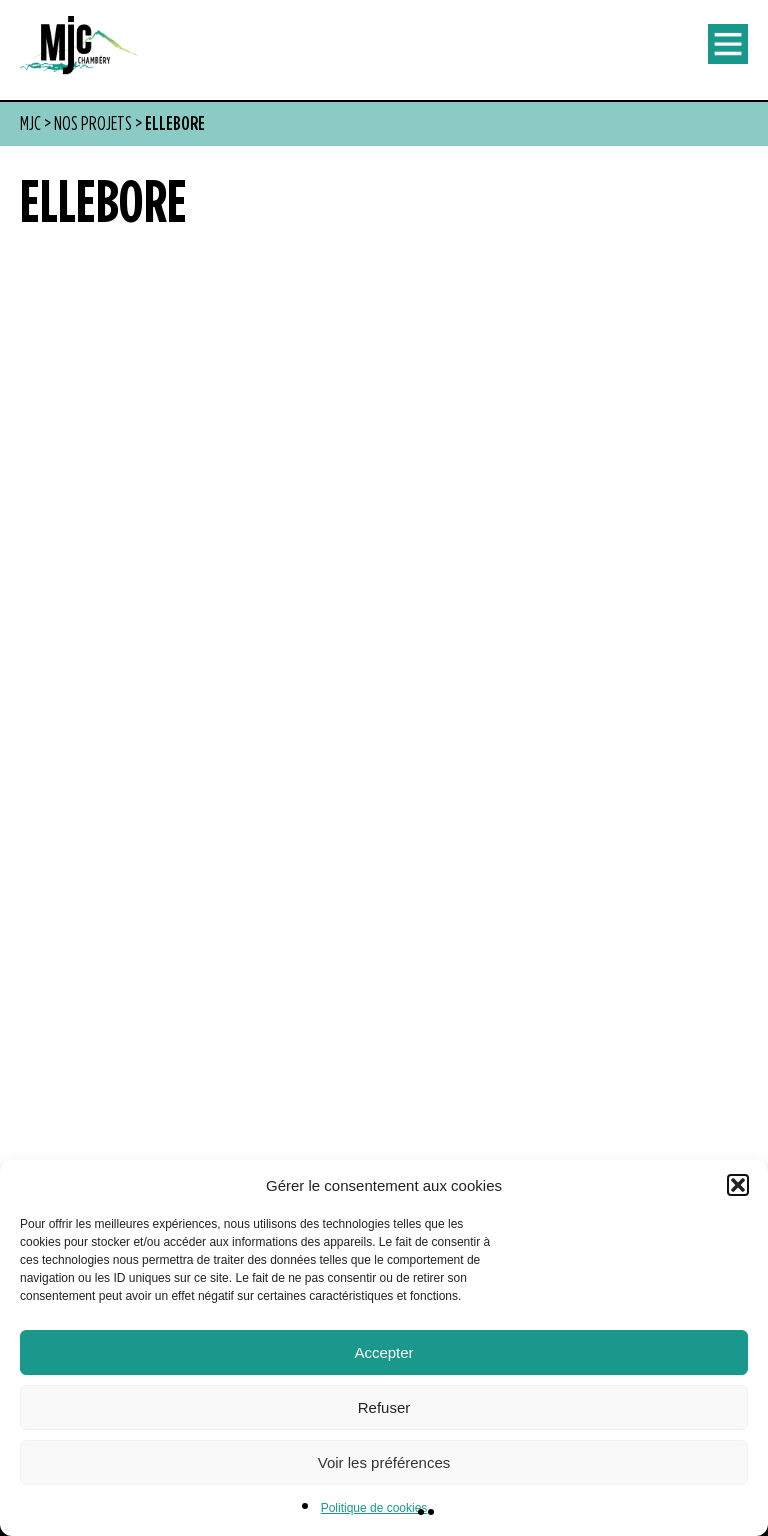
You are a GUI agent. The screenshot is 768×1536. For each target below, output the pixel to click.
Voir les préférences (384, 1462)
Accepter (383, 1352)
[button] (738, 1185)
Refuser (384, 1407)
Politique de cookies (374, 1508)
